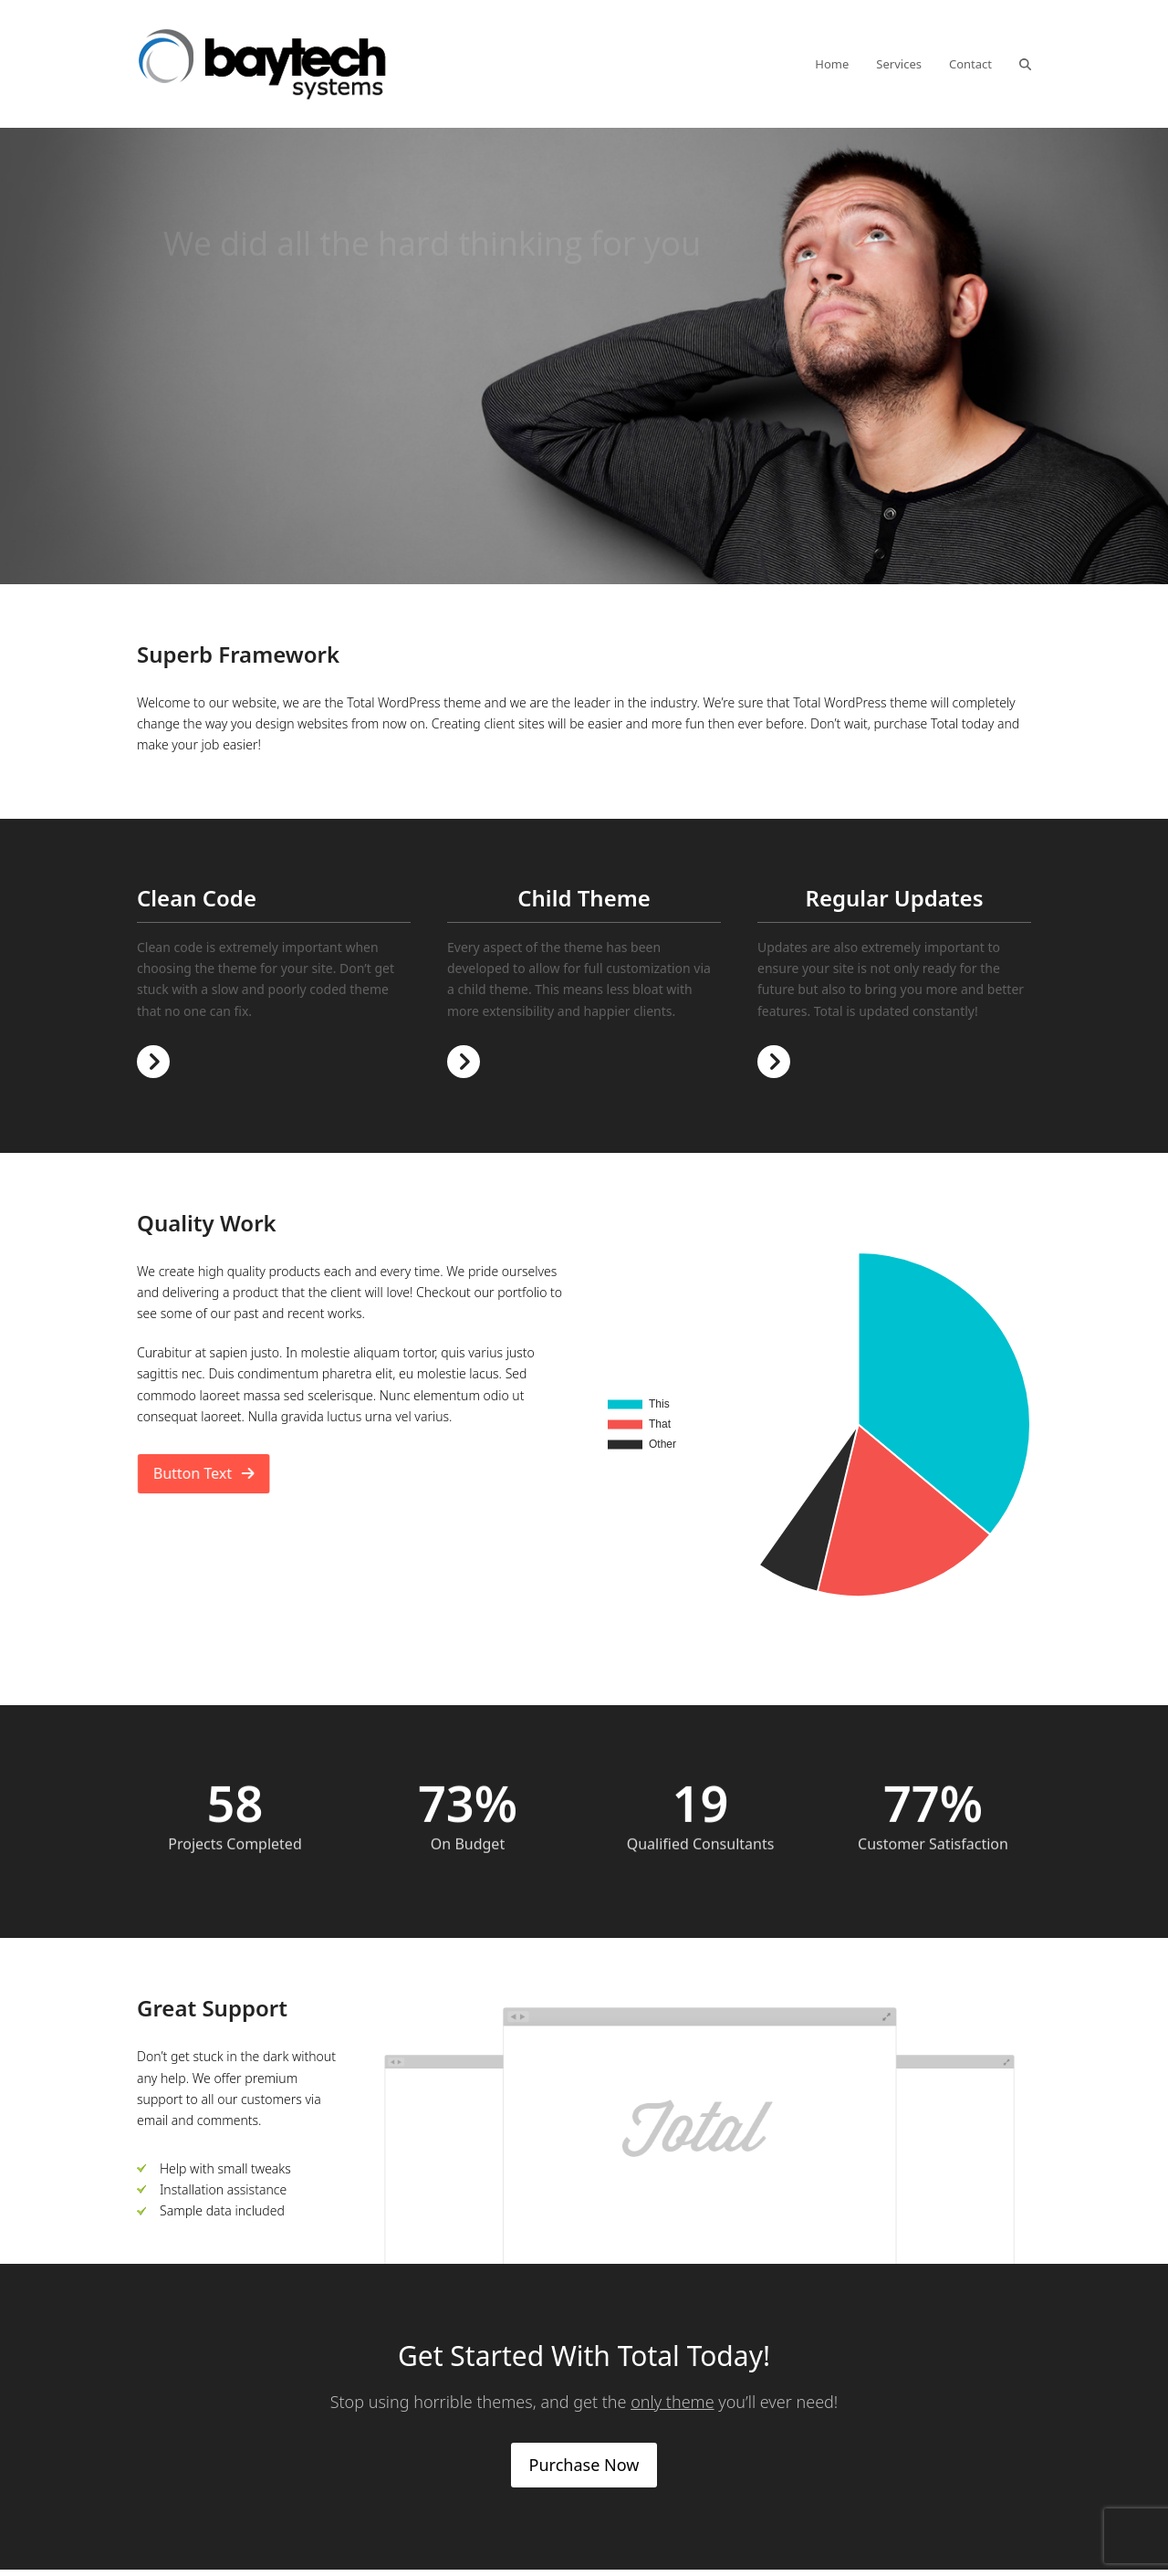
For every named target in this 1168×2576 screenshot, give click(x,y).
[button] (1025, 64)
